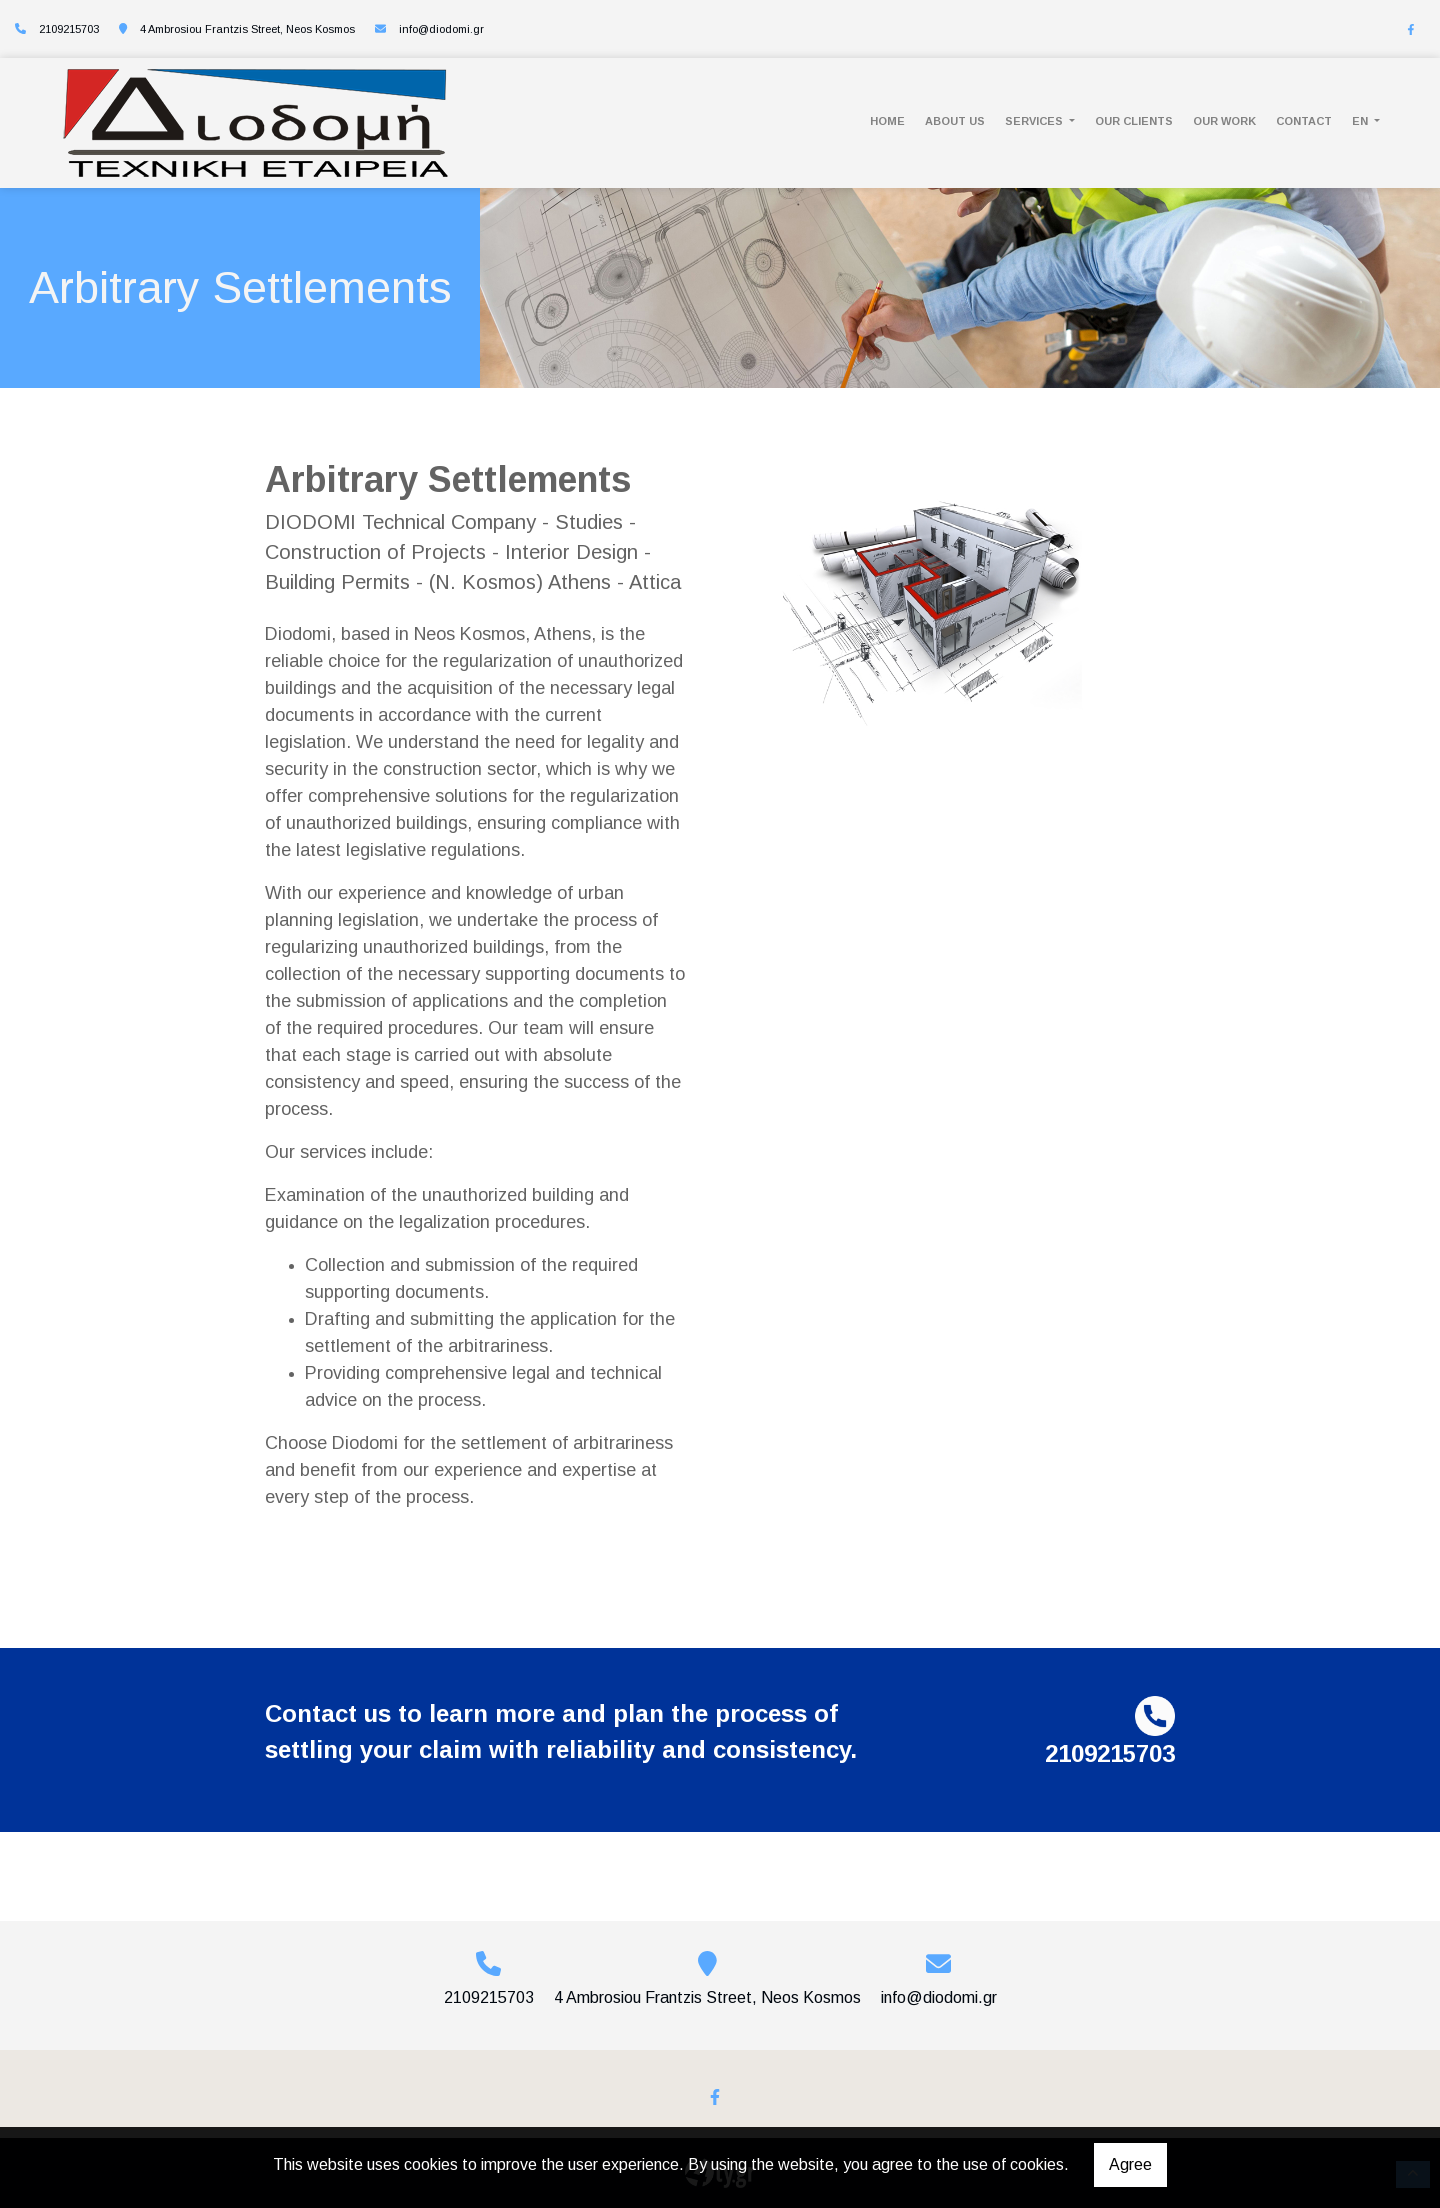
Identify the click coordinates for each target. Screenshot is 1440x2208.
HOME (887, 121)
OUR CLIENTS (1134, 121)
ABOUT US (955, 121)
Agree (1130, 2164)
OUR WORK (1224, 121)
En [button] (1361, 121)
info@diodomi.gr (441, 29)
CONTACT (1304, 121)
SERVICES (1035, 121)
